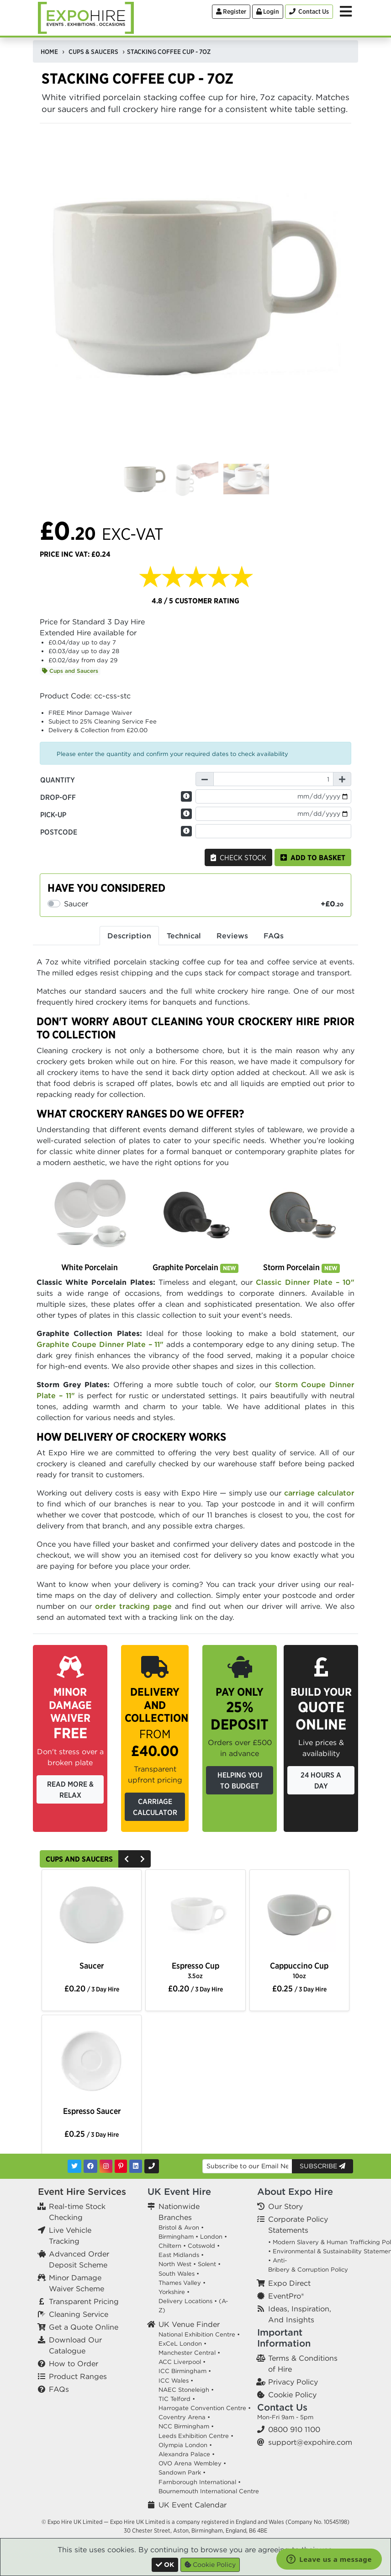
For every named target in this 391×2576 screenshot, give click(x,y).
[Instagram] (106, 2166)
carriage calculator (319, 1492)
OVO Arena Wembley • (192, 2463)
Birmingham (176, 2237)
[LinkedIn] (135, 2166)
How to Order (73, 2363)
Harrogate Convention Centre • (205, 2408)
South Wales (177, 2274)
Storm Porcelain (301, 1267)
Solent (207, 2264)
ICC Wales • (176, 2380)
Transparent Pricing (84, 2301)
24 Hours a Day (321, 1780)
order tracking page (133, 1606)
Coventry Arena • (184, 2417)
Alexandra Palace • (187, 2454)
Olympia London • (185, 2445)
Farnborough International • (200, 2482)
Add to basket (312, 857)
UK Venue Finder (189, 2324)
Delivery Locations (185, 2301)
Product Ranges (78, 2376)
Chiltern (170, 2246)
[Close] (165, 2565)
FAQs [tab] (274, 935)
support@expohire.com (310, 2442)
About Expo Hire (295, 2191)
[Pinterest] (121, 2166)
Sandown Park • (182, 2472)
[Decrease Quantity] (205, 779)
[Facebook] (90, 2166)
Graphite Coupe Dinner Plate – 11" (100, 1344)
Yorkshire (172, 2292)
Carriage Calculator (155, 1807)
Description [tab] (129, 935)
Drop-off (58, 797)
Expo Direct (289, 2283)
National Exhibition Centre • (199, 2334)
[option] (91, 1916)
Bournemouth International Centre (209, 2491)
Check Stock (238, 857)
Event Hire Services (82, 2191)
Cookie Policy (292, 2394)
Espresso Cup (195, 1970)
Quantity (57, 779)
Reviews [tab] (232, 935)
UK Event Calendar (193, 2504)
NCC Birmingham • (186, 2426)
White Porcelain (89, 1267)
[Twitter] (74, 2166)
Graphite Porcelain (195, 1267)
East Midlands (179, 2255)
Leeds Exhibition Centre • (196, 2436)
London (211, 2237)
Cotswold (201, 2246)
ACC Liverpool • (182, 2362)
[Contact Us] (309, 12)
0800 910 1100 (294, 2429)
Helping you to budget (239, 1780)
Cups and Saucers (70, 670)
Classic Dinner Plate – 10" (305, 1282)
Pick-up (53, 814)
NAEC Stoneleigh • (186, 2390)
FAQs (59, 2389)
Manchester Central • (189, 2353)
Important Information (284, 2337)
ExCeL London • (182, 2343)
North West (175, 2264)
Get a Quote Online (83, 2326)
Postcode (58, 831)
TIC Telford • (177, 2399)
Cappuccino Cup (299, 1970)
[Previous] (126, 1859)
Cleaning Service (78, 2314)
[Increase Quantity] (342, 779)
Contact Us (282, 2407)
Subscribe (322, 2166)
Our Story (285, 2206)
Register (231, 11)
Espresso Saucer (92, 2111)
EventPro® (286, 2295)
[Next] (142, 1859)
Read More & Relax (70, 1789)
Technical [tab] (184, 935)
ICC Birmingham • (185, 2371)
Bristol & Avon (179, 2227)
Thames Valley (180, 2283)
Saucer (91, 1965)
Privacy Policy (293, 2381)
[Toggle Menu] (345, 11)
